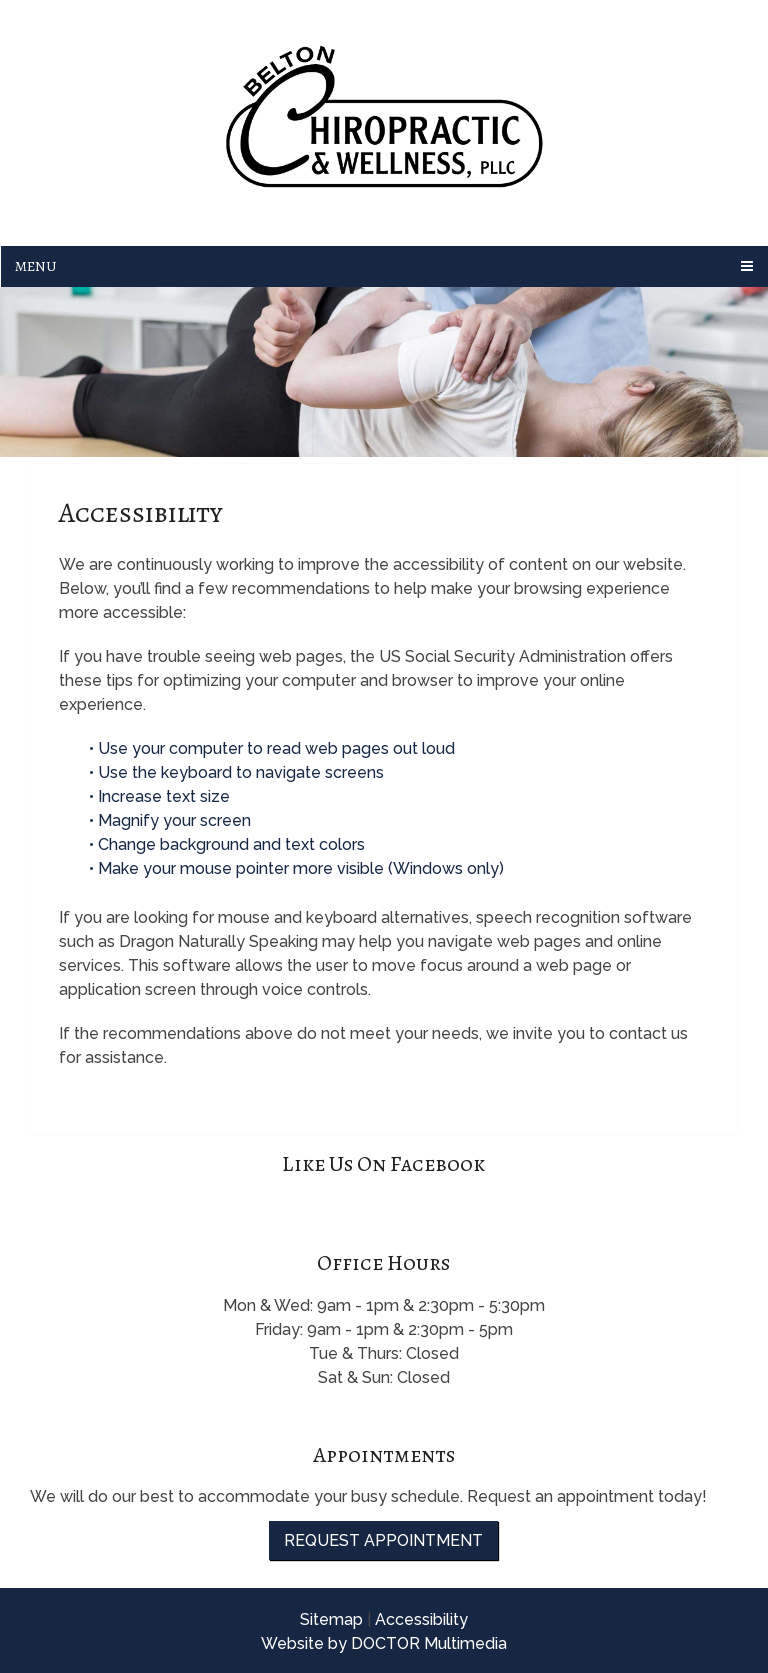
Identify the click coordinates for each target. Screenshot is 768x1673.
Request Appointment (383, 1540)
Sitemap (331, 1619)
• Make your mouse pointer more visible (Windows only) (296, 868)
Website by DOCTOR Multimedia (384, 1643)
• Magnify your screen (172, 820)
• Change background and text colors (229, 844)
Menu (35, 266)
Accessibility (421, 1619)
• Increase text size (161, 796)
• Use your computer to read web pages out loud (274, 748)
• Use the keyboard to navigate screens (238, 772)
